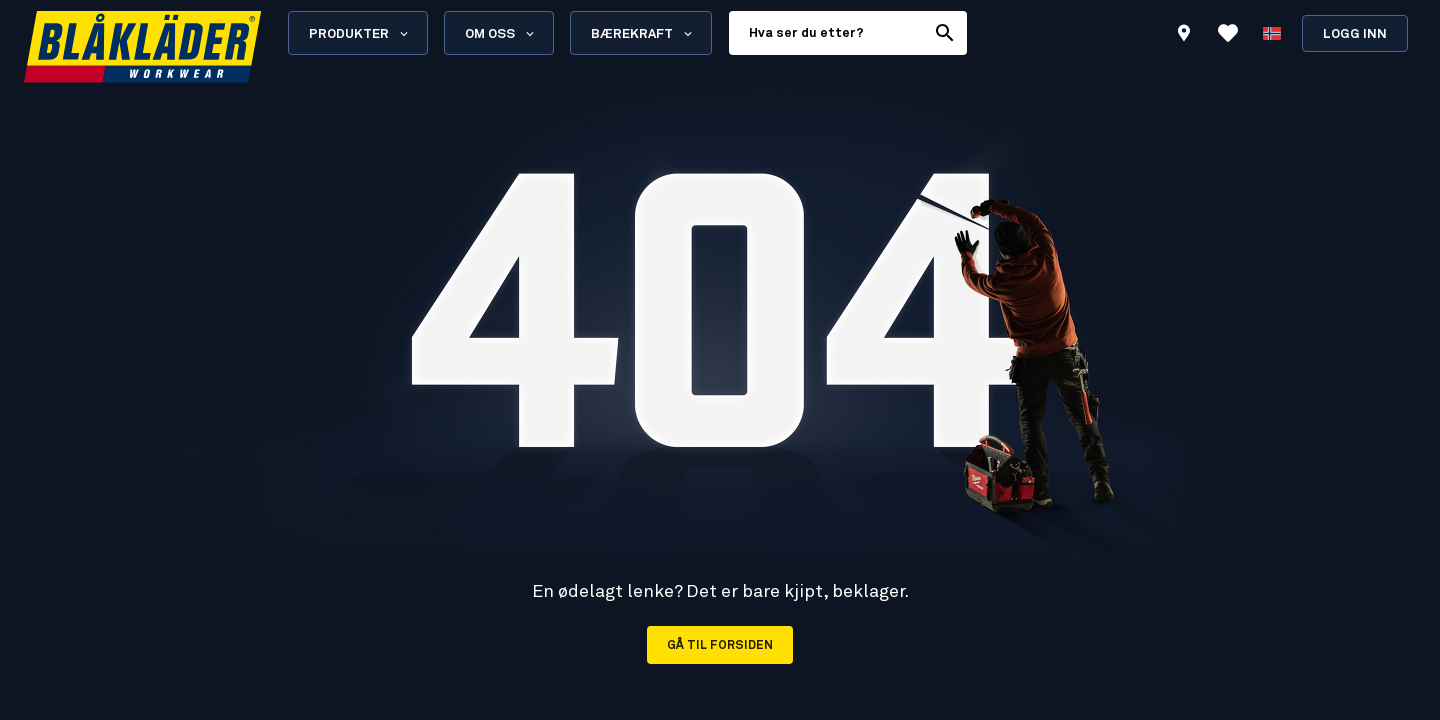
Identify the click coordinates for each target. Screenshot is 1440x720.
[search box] (827, 33)
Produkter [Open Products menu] (360, 34)
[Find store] (1184, 36)
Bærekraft (643, 34)
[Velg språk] (1272, 33)
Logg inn (1355, 34)
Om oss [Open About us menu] (501, 34)
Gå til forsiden (720, 646)
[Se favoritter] (1228, 33)
